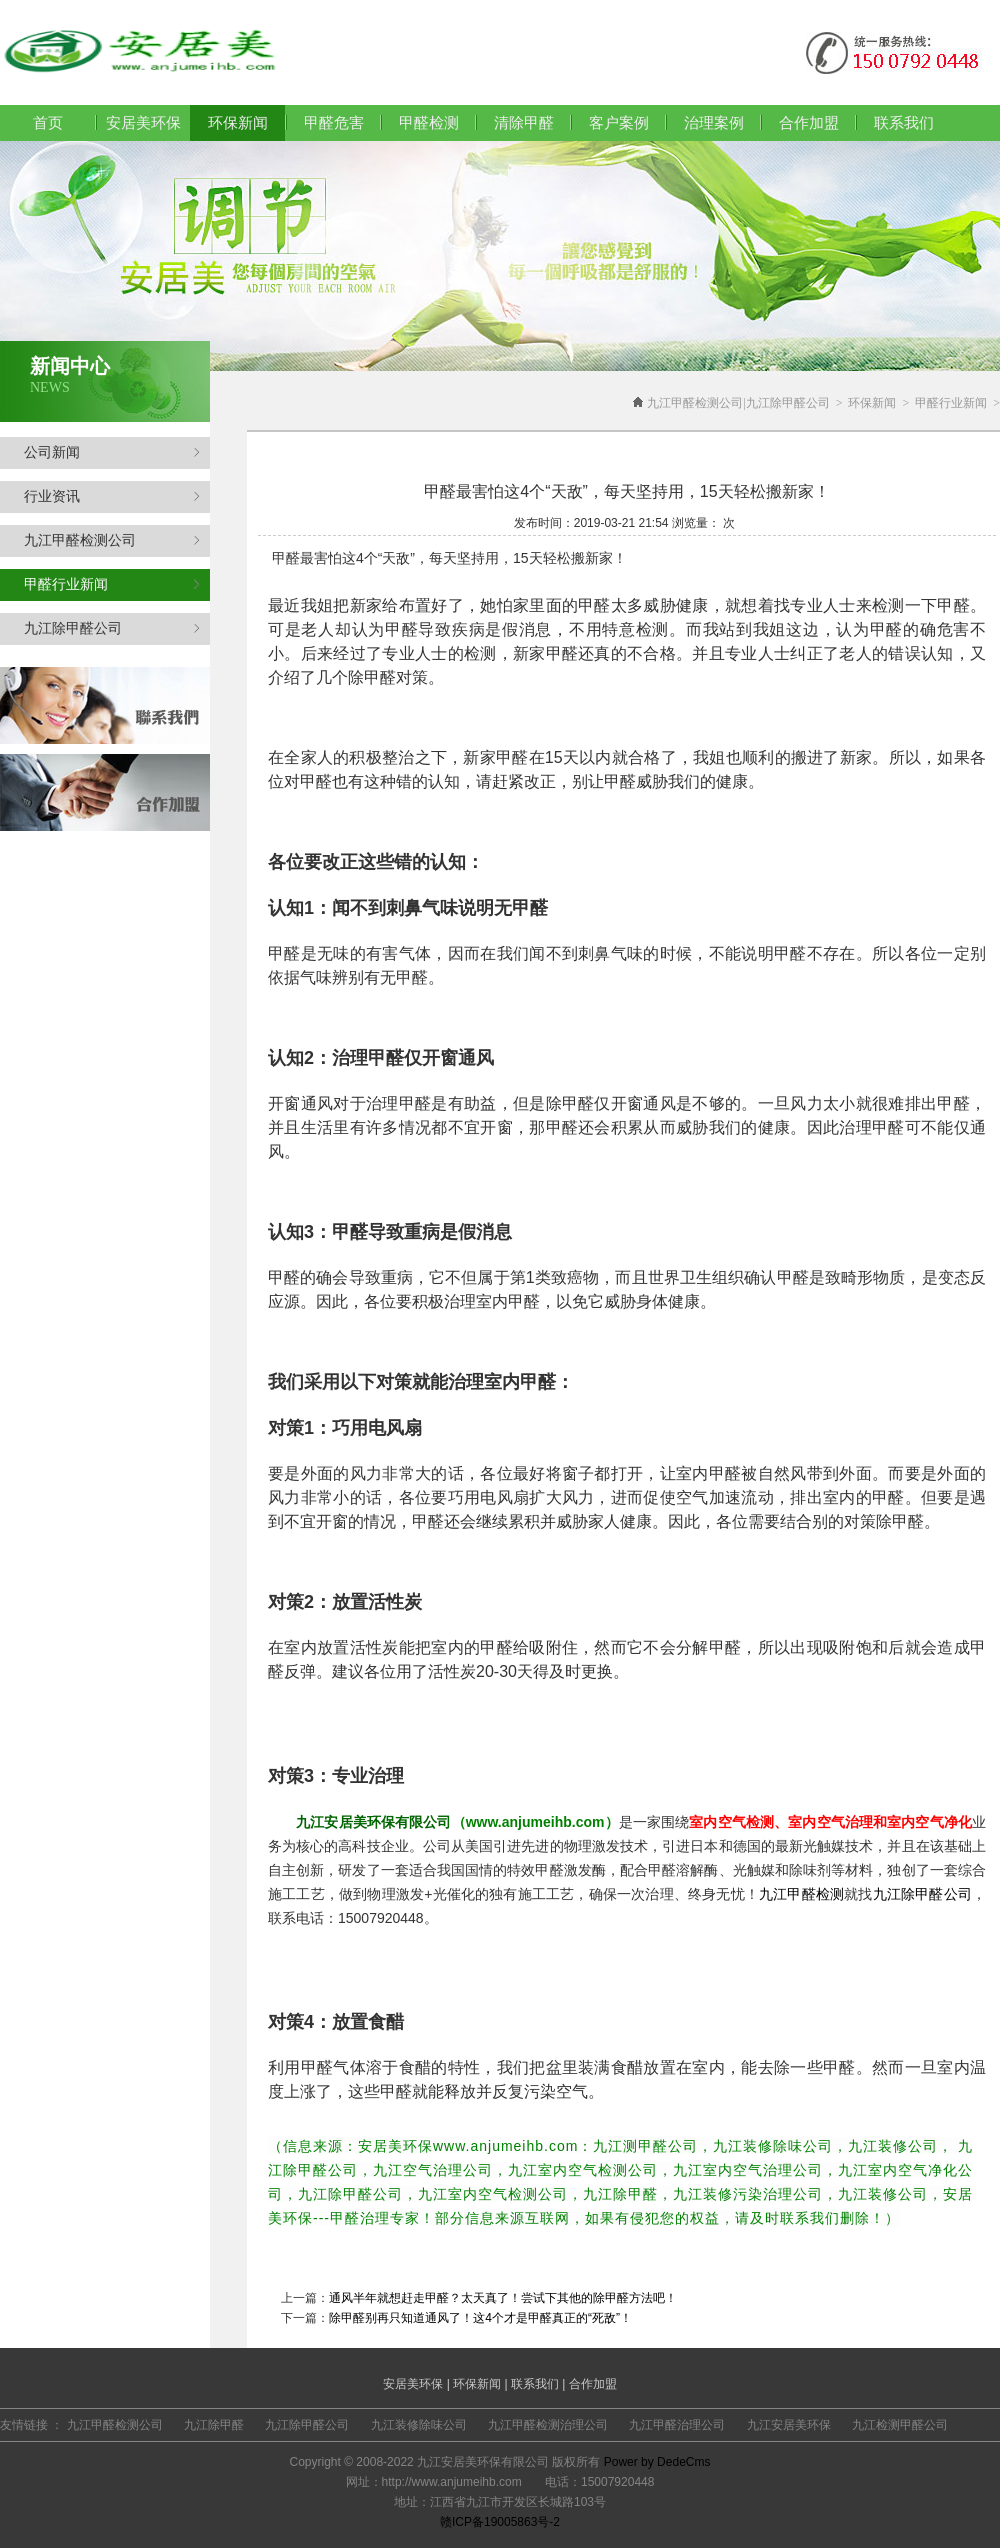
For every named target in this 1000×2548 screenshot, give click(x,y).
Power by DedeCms (657, 2462)
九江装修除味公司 (419, 2425)
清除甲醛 (524, 123)
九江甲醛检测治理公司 (548, 2425)
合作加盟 (809, 123)
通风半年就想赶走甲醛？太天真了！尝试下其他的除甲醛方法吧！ (503, 2298)
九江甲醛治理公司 (677, 2425)
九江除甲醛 (214, 2425)
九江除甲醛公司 (112, 628)
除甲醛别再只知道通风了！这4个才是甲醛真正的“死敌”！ (480, 2318)
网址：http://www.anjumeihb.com (434, 2482)
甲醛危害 (334, 123)
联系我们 (904, 123)
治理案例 (714, 123)
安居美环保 (143, 123)
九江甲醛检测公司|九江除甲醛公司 (738, 403)
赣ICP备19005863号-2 (500, 2522)
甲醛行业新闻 (112, 584)
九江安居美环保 (789, 2425)
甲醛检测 (429, 123)
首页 (48, 123)
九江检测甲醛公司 (900, 2425)
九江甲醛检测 (801, 1894)
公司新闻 (112, 452)
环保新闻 (872, 403)
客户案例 (619, 123)
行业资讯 (112, 496)
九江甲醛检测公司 (112, 540)
